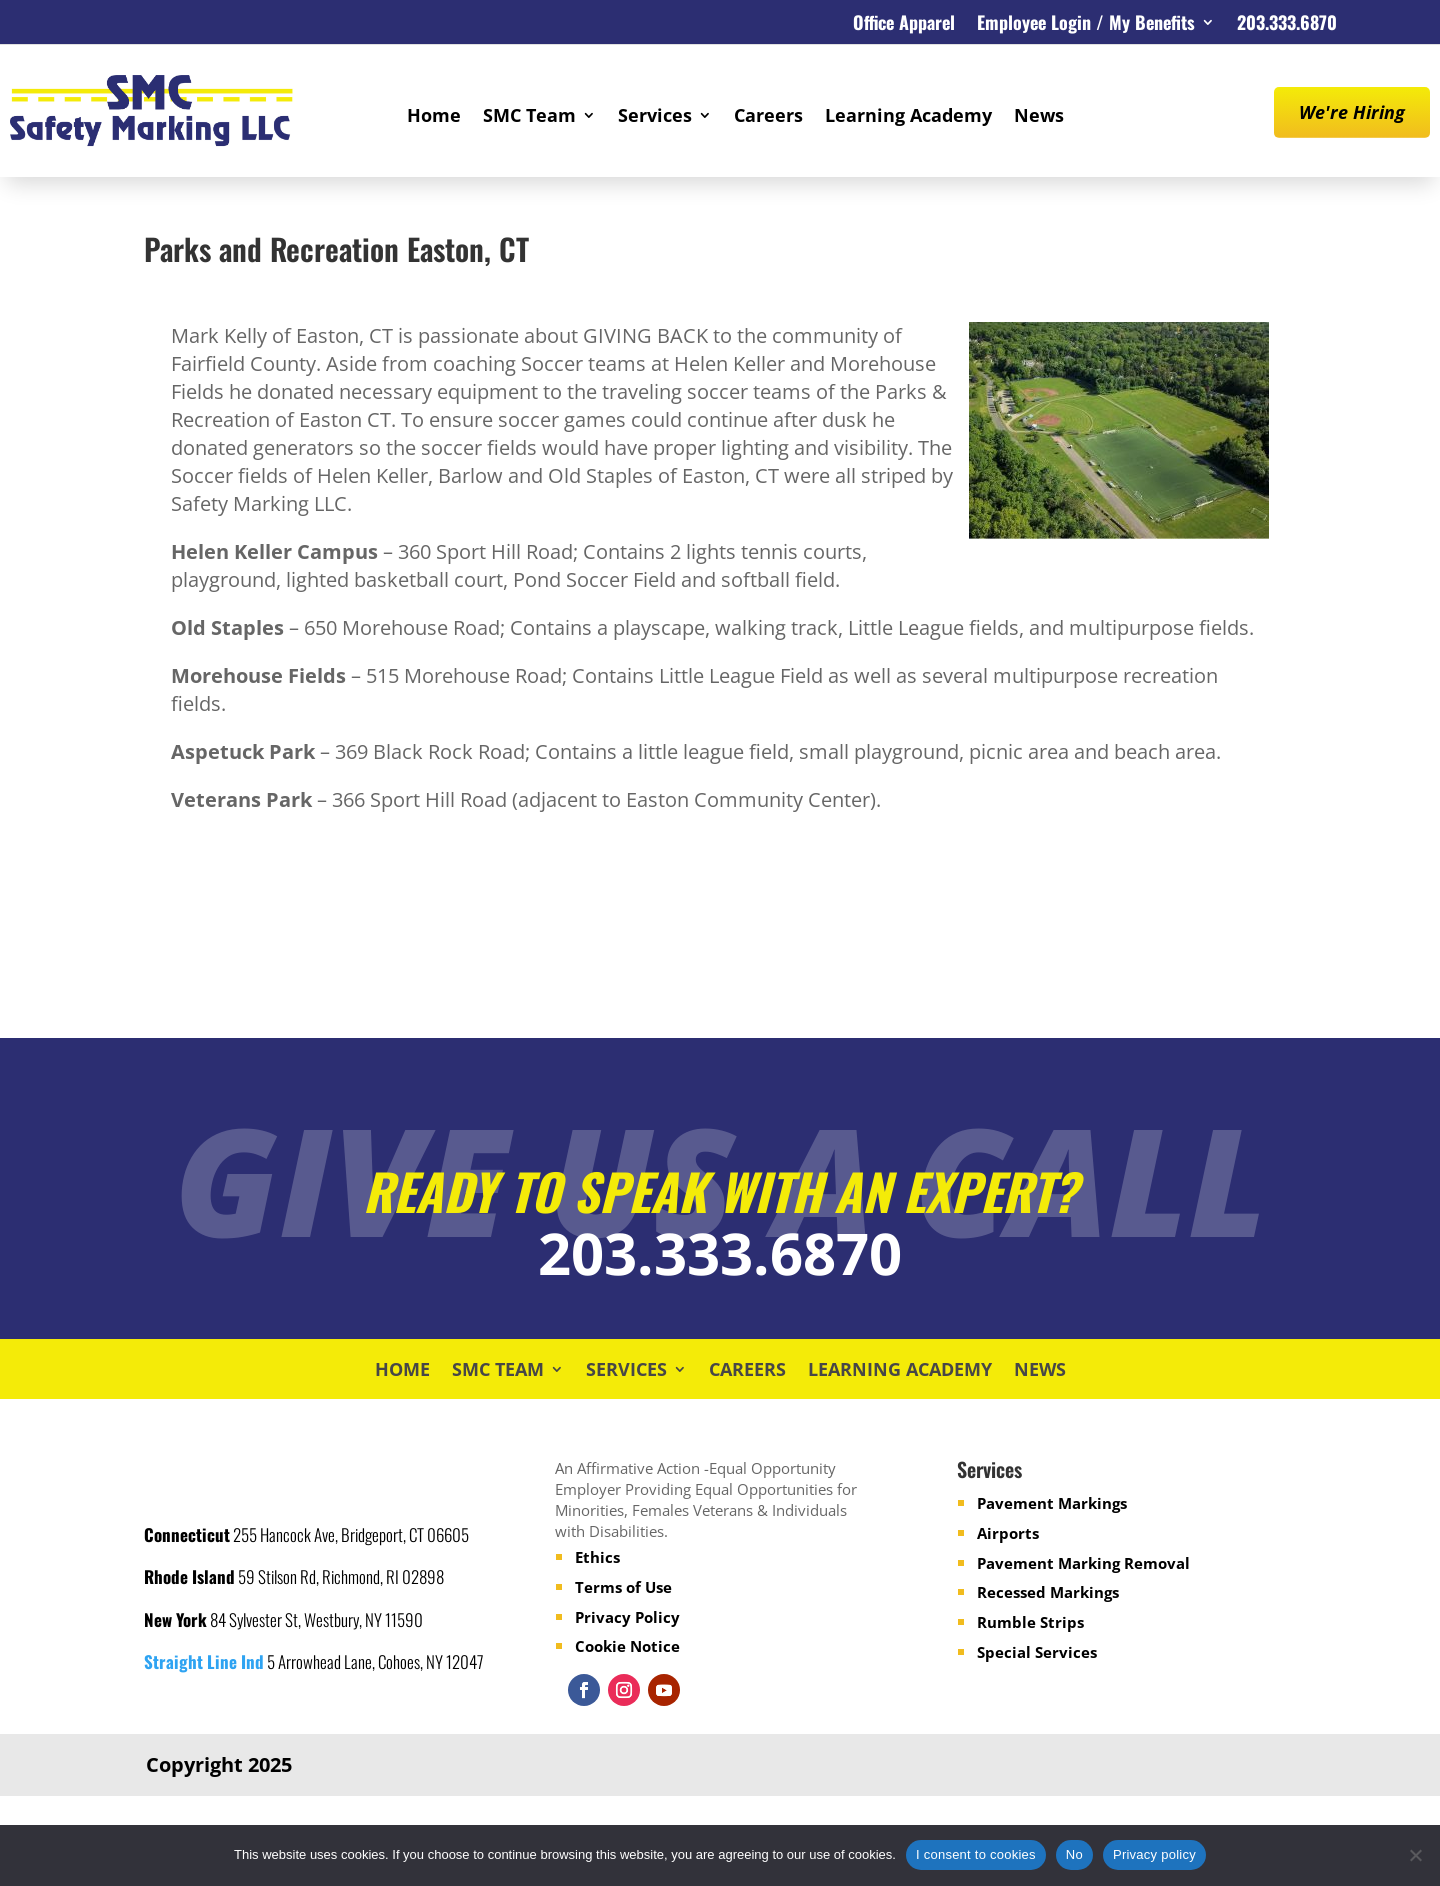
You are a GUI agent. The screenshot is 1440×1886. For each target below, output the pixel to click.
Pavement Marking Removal (1083, 1563)
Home (434, 117)
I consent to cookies (976, 1854)
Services (655, 117)
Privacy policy (1154, 1854)
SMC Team (529, 117)
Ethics (597, 1557)
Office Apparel (904, 25)
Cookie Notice (627, 1646)
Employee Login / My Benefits (1086, 25)
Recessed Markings (1048, 1592)
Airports (1008, 1533)
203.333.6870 (1287, 25)
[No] (1415, 1855)
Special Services (1037, 1652)
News (1039, 117)
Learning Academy (908, 117)
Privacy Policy (627, 1617)
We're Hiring (1352, 112)
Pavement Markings (1052, 1503)
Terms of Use (623, 1587)
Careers (768, 117)
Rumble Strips (1030, 1622)
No (1074, 1854)
